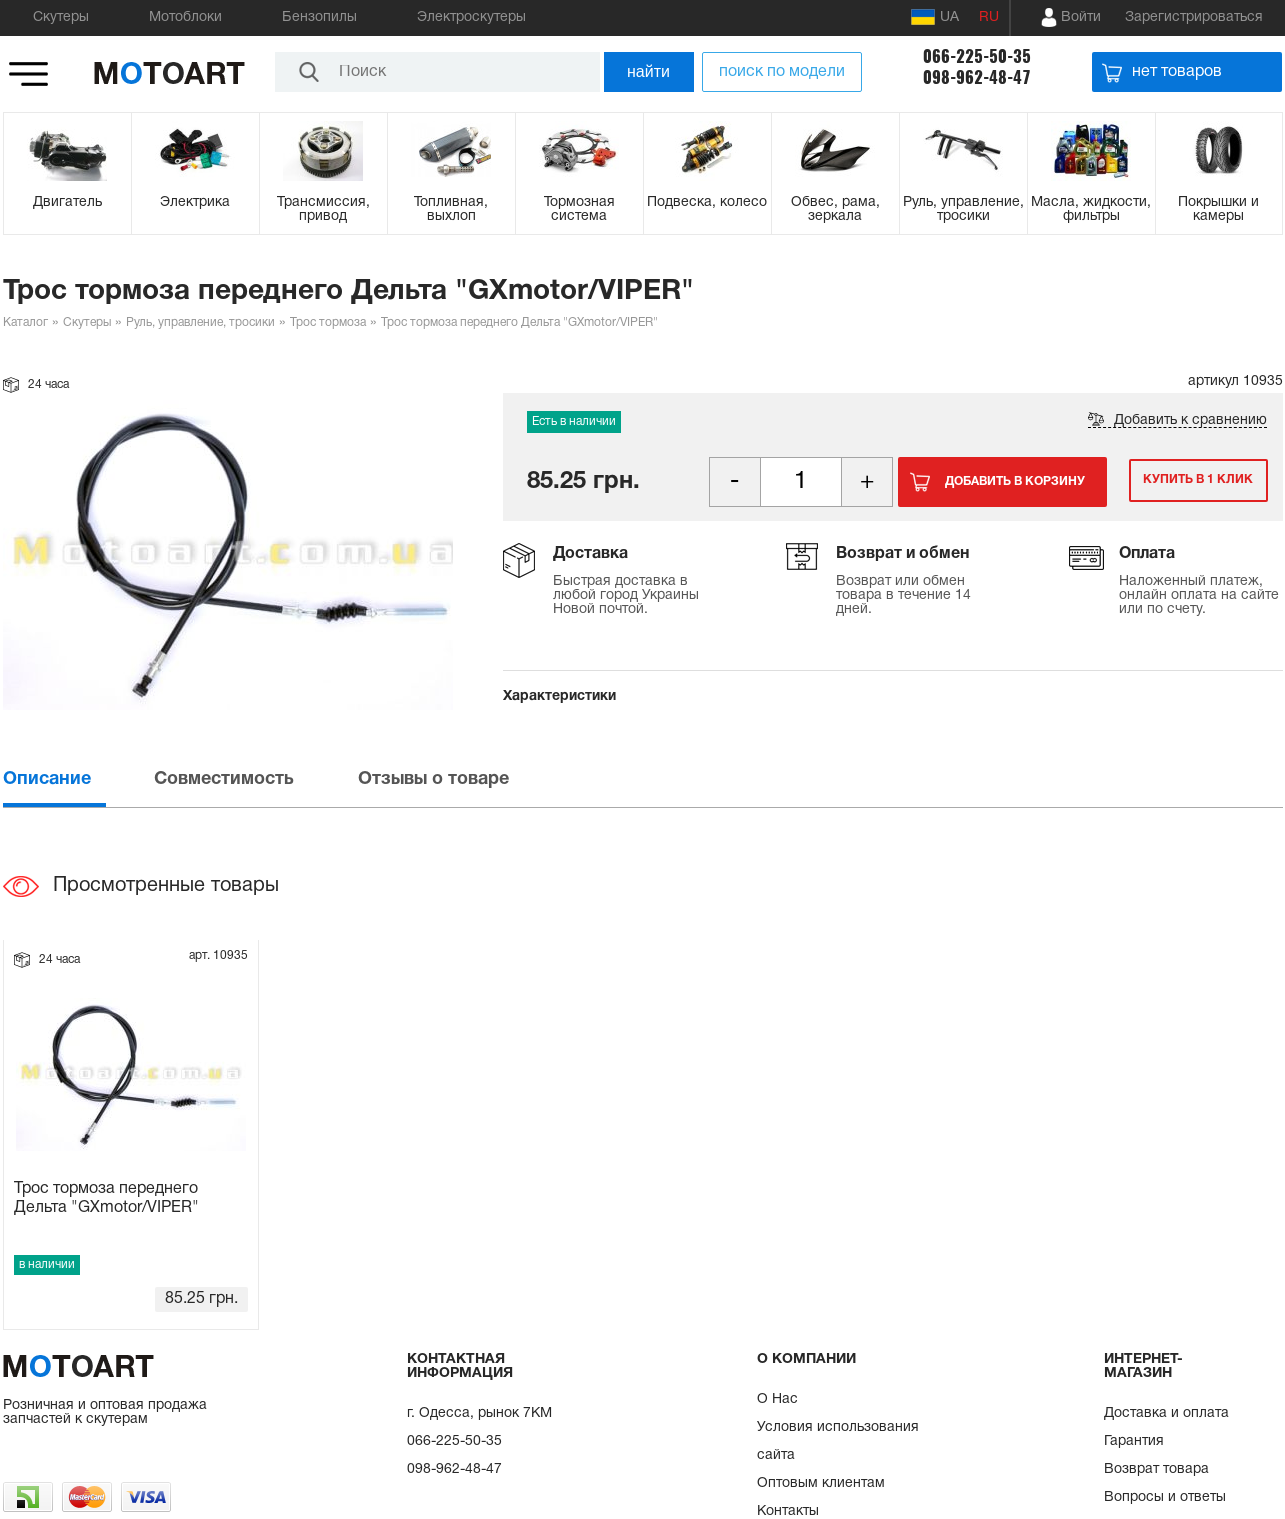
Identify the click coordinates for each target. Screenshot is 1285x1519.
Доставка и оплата (1166, 1413)
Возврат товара (1156, 1469)
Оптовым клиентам (821, 1483)
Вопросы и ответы (1165, 1497)
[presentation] (77, 779)
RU (989, 17)
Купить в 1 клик (1191, 481)
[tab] (77, 779)
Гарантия (1134, 1441)
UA (935, 17)
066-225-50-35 (977, 56)
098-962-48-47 (977, 77)
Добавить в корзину (1015, 481)
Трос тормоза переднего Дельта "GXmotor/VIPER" (106, 1198)
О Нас (777, 1399)
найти (648, 71)
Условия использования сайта (838, 1441)
